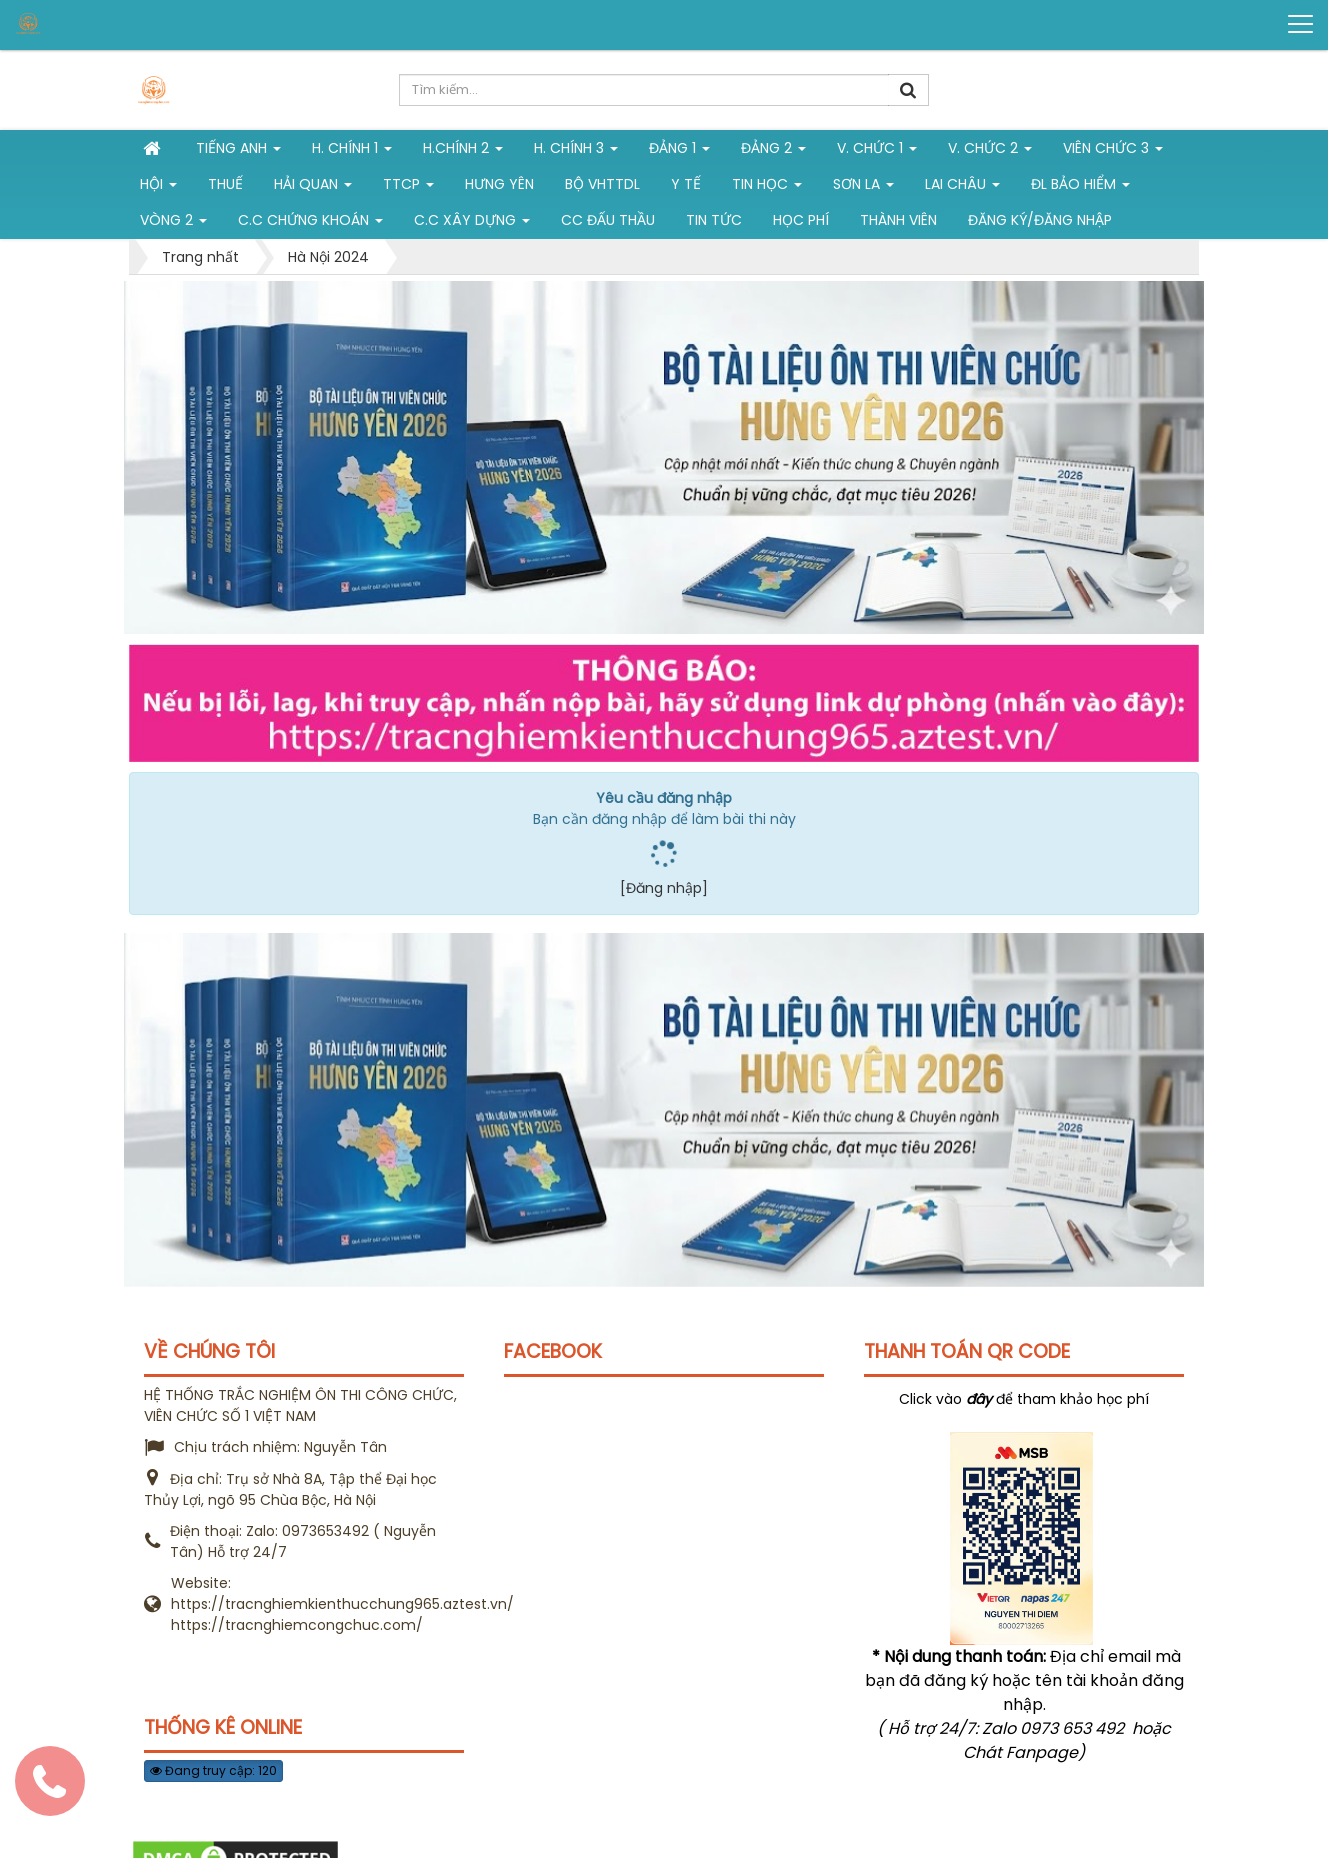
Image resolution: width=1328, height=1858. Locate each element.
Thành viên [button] (898, 220)
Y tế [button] (686, 184)
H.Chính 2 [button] (463, 152)
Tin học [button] (767, 188)
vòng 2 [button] (173, 224)
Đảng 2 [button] (773, 152)
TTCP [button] (408, 188)
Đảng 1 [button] (679, 152)
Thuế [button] (225, 184)
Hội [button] (158, 188)
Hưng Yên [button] (499, 184)
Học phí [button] (801, 220)
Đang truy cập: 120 (213, 1770)
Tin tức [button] (714, 220)
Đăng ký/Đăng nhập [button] (1040, 220)
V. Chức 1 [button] (877, 152)
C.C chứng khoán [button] (310, 224)
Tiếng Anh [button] (238, 152)
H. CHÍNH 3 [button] (576, 152)
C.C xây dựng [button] (472, 224)
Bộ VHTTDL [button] (602, 184)
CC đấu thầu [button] (608, 220)
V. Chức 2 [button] (990, 152)
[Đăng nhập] (664, 888)
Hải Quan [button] (313, 188)
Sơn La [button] (863, 188)
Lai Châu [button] (962, 188)
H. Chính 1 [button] (352, 152)
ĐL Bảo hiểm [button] (1080, 188)
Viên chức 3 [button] (1113, 152)
